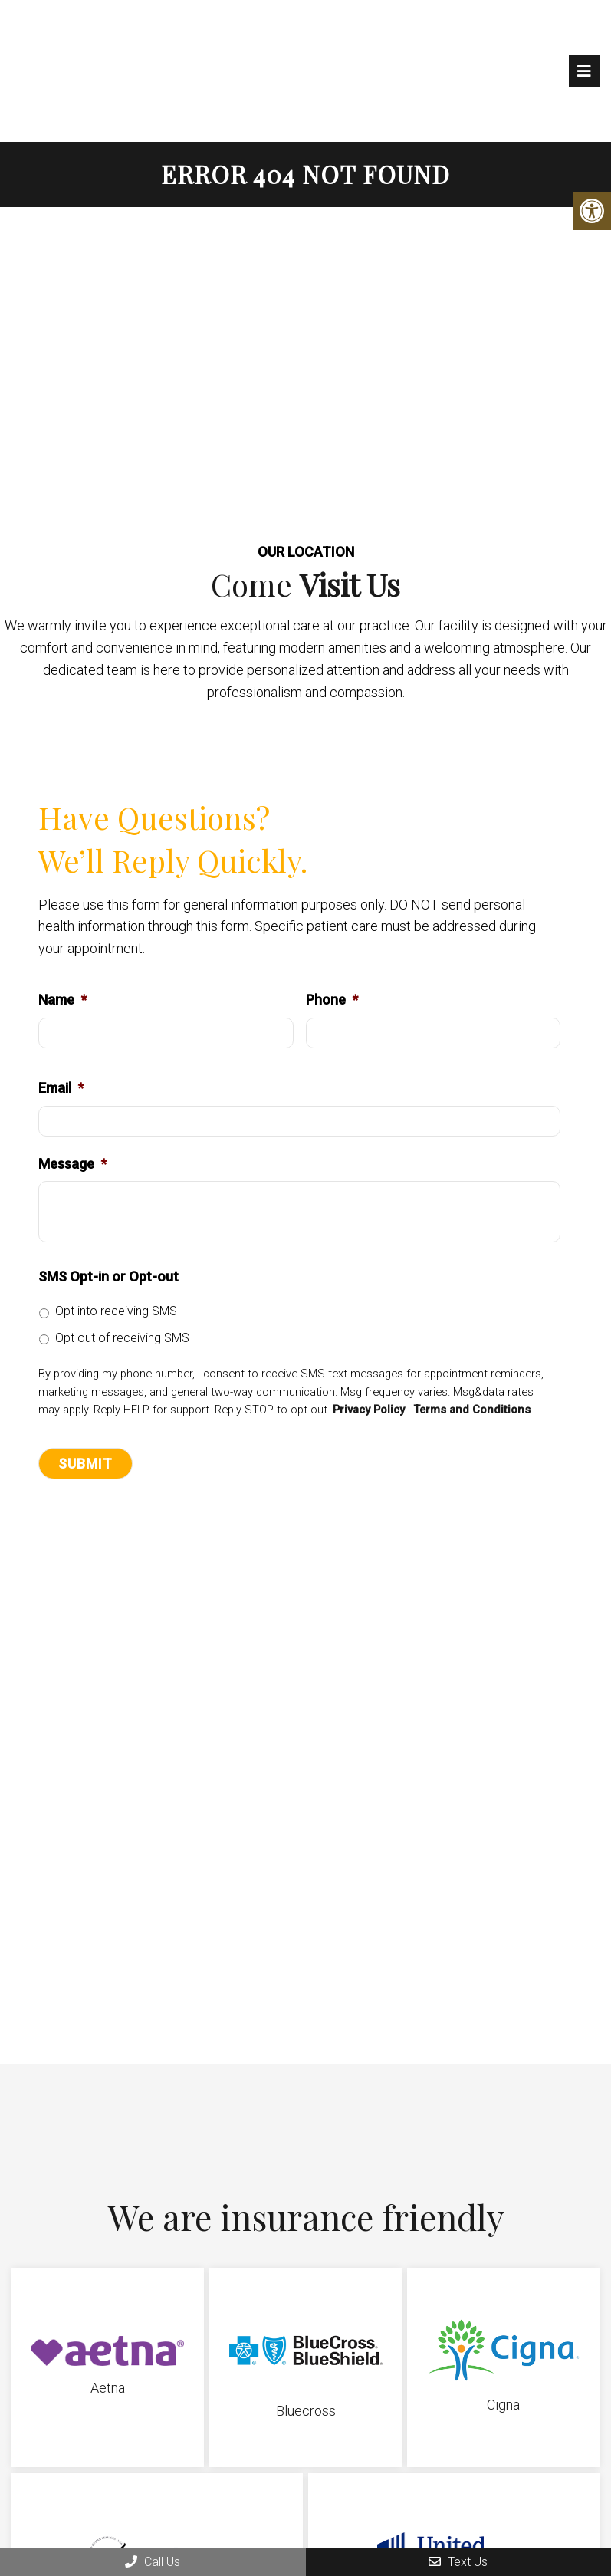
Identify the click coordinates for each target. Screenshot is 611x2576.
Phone (332, 1000)
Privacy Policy (369, 1410)
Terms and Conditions (472, 1410)
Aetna (107, 2388)
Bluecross (306, 2411)
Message (72, 1164)
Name (62, 1000)
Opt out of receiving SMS (122, 1338)
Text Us (458, 2562)
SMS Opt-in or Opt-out (108, 1277)
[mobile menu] (584, 71)
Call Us (152, 2562)
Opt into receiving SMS (116, 1311)
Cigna (503, 2405)
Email (61, 1089)
